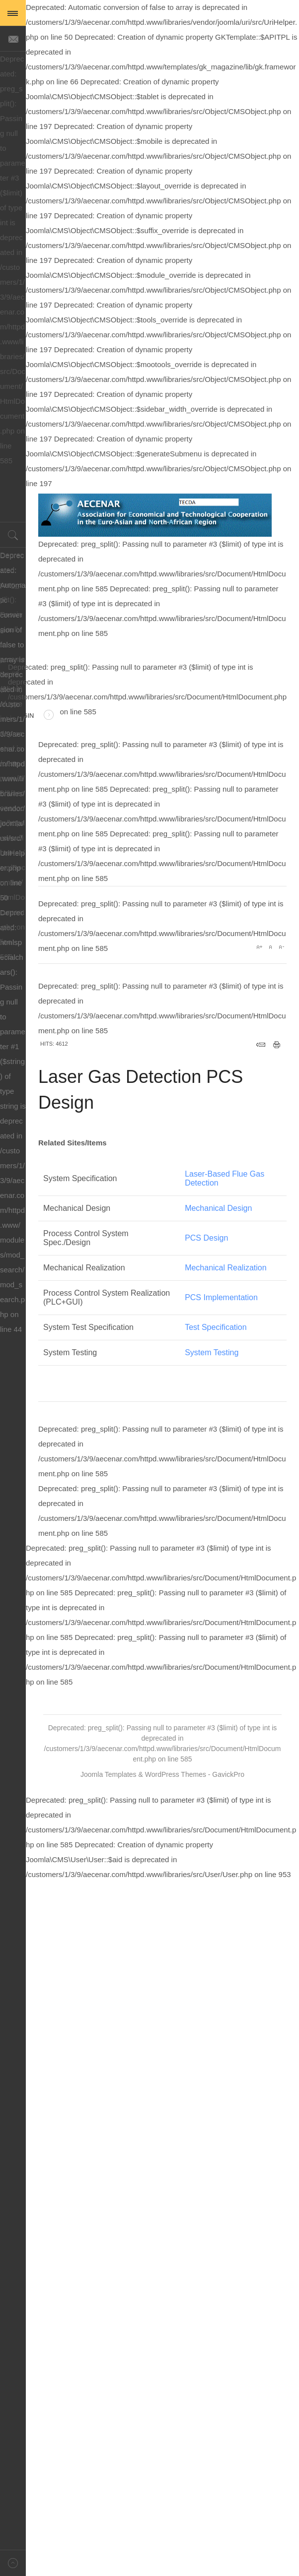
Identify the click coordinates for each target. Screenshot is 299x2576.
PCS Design (206, 1238)
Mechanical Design (218, 1208)
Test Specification (216, 1327)
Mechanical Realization (226, 1267)
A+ (259, 947)
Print (277, 1044)
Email (260, 1044)
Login (34, 716)
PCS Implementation (221, 1297)
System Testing (211, 1352)
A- (281, 947)
